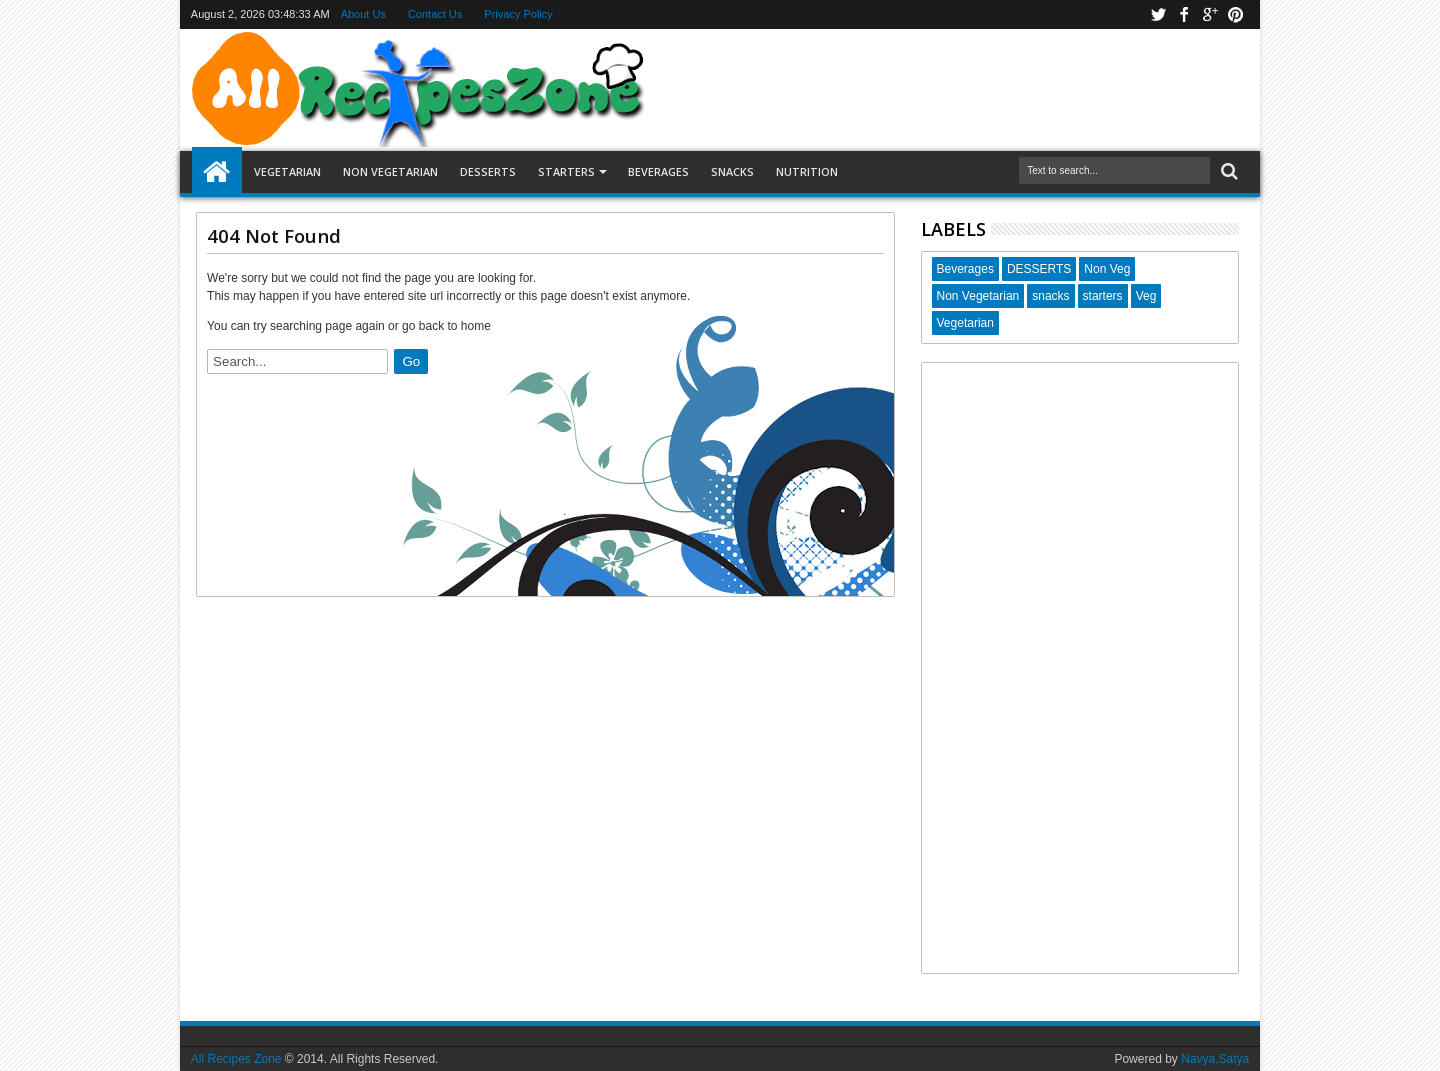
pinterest (1236, 14)
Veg (1146, 296)
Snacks (732, 171)
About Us (363, 14)
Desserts (488, 171)
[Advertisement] (1080, 668)
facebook (1184, 14)
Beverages (658, 171)
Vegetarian (287, 171)
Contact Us (435, 14)
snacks (1050, 296)
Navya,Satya (1215, 1059)
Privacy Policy (518, 14)
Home (217, 172)
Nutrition (807, 171)
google (1210, 14)
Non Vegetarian (390, 171)
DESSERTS (1039, 269)
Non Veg (1107, 269)
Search (1227, 171)
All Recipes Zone (236, 1059)
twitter (1158, 14)
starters (1103, 296)
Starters (566, 171)
